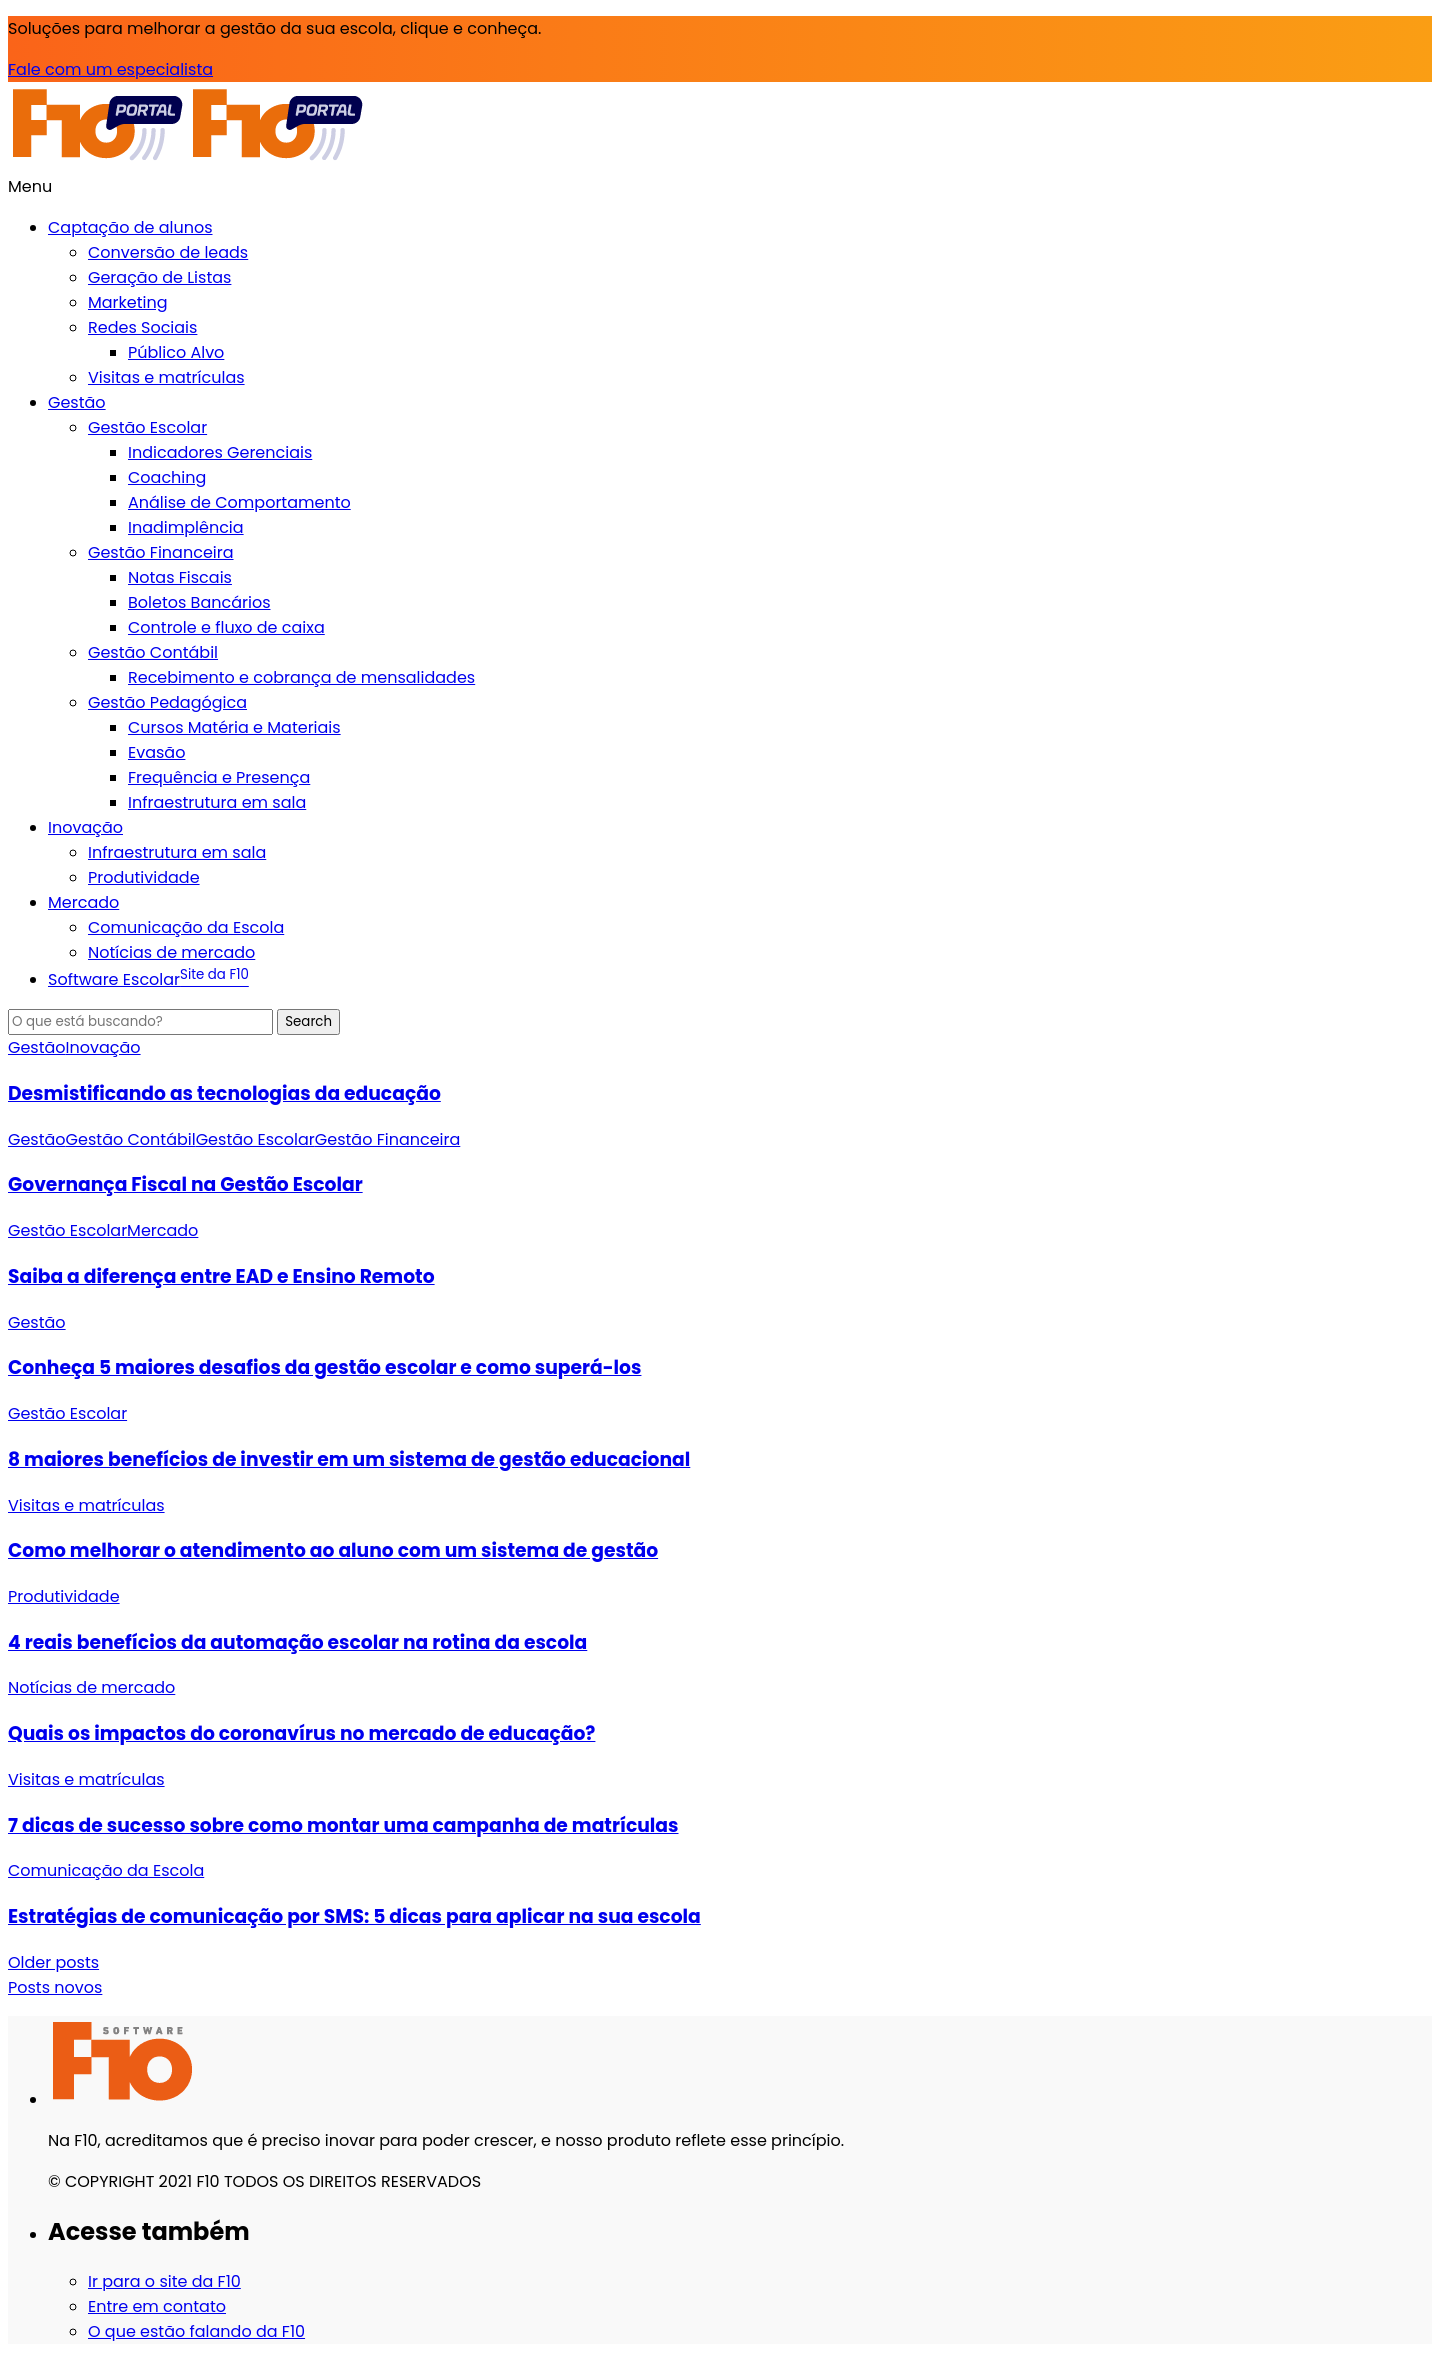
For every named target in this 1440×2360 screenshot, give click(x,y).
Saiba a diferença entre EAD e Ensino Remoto (221, 1276)
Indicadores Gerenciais (220, 452)
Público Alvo (176, 352)
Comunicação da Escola (186, 927)
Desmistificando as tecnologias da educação (224, 1093)
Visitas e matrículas (166, 377)
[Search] (140, 1022)
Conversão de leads (168, 252)
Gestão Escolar (147, 427)
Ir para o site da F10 (164, 2281)
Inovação (85, 827)
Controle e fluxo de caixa (226, 627)
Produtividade (144, 877)
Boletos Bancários (199, 602)
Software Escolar (148, 979)
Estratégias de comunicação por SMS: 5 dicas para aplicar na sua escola (354, 1916)
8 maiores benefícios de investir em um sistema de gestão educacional (349, 1459)
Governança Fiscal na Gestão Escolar (185, 1184)
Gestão (77, 402)
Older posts (53, 1962)
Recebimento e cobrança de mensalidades (301, 677)
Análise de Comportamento (239, 502)
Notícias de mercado (171, 952)
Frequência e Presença (219, 777)
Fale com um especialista (110, 69)
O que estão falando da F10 (196, 2331)
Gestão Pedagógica (167, 702)
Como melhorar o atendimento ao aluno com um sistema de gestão (333, 1550)
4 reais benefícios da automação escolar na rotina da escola (297, 1642)
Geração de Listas (159, 277)
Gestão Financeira (161, 552)
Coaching (167, 477)
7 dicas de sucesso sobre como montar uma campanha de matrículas (343, 1825)
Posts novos (55, 1987)
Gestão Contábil (153, 652)
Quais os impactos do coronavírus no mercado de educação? (301, 1733)
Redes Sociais (142, 327)
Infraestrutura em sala (217, 802)
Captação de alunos (130, 227)
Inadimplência (186, 527)
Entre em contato (157, 2306)
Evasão (156, 752)
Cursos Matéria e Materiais (234, 727)
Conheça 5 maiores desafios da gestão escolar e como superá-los (324, 1367)
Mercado (83, 902)
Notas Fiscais (180, 577)
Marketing (128, 302)
